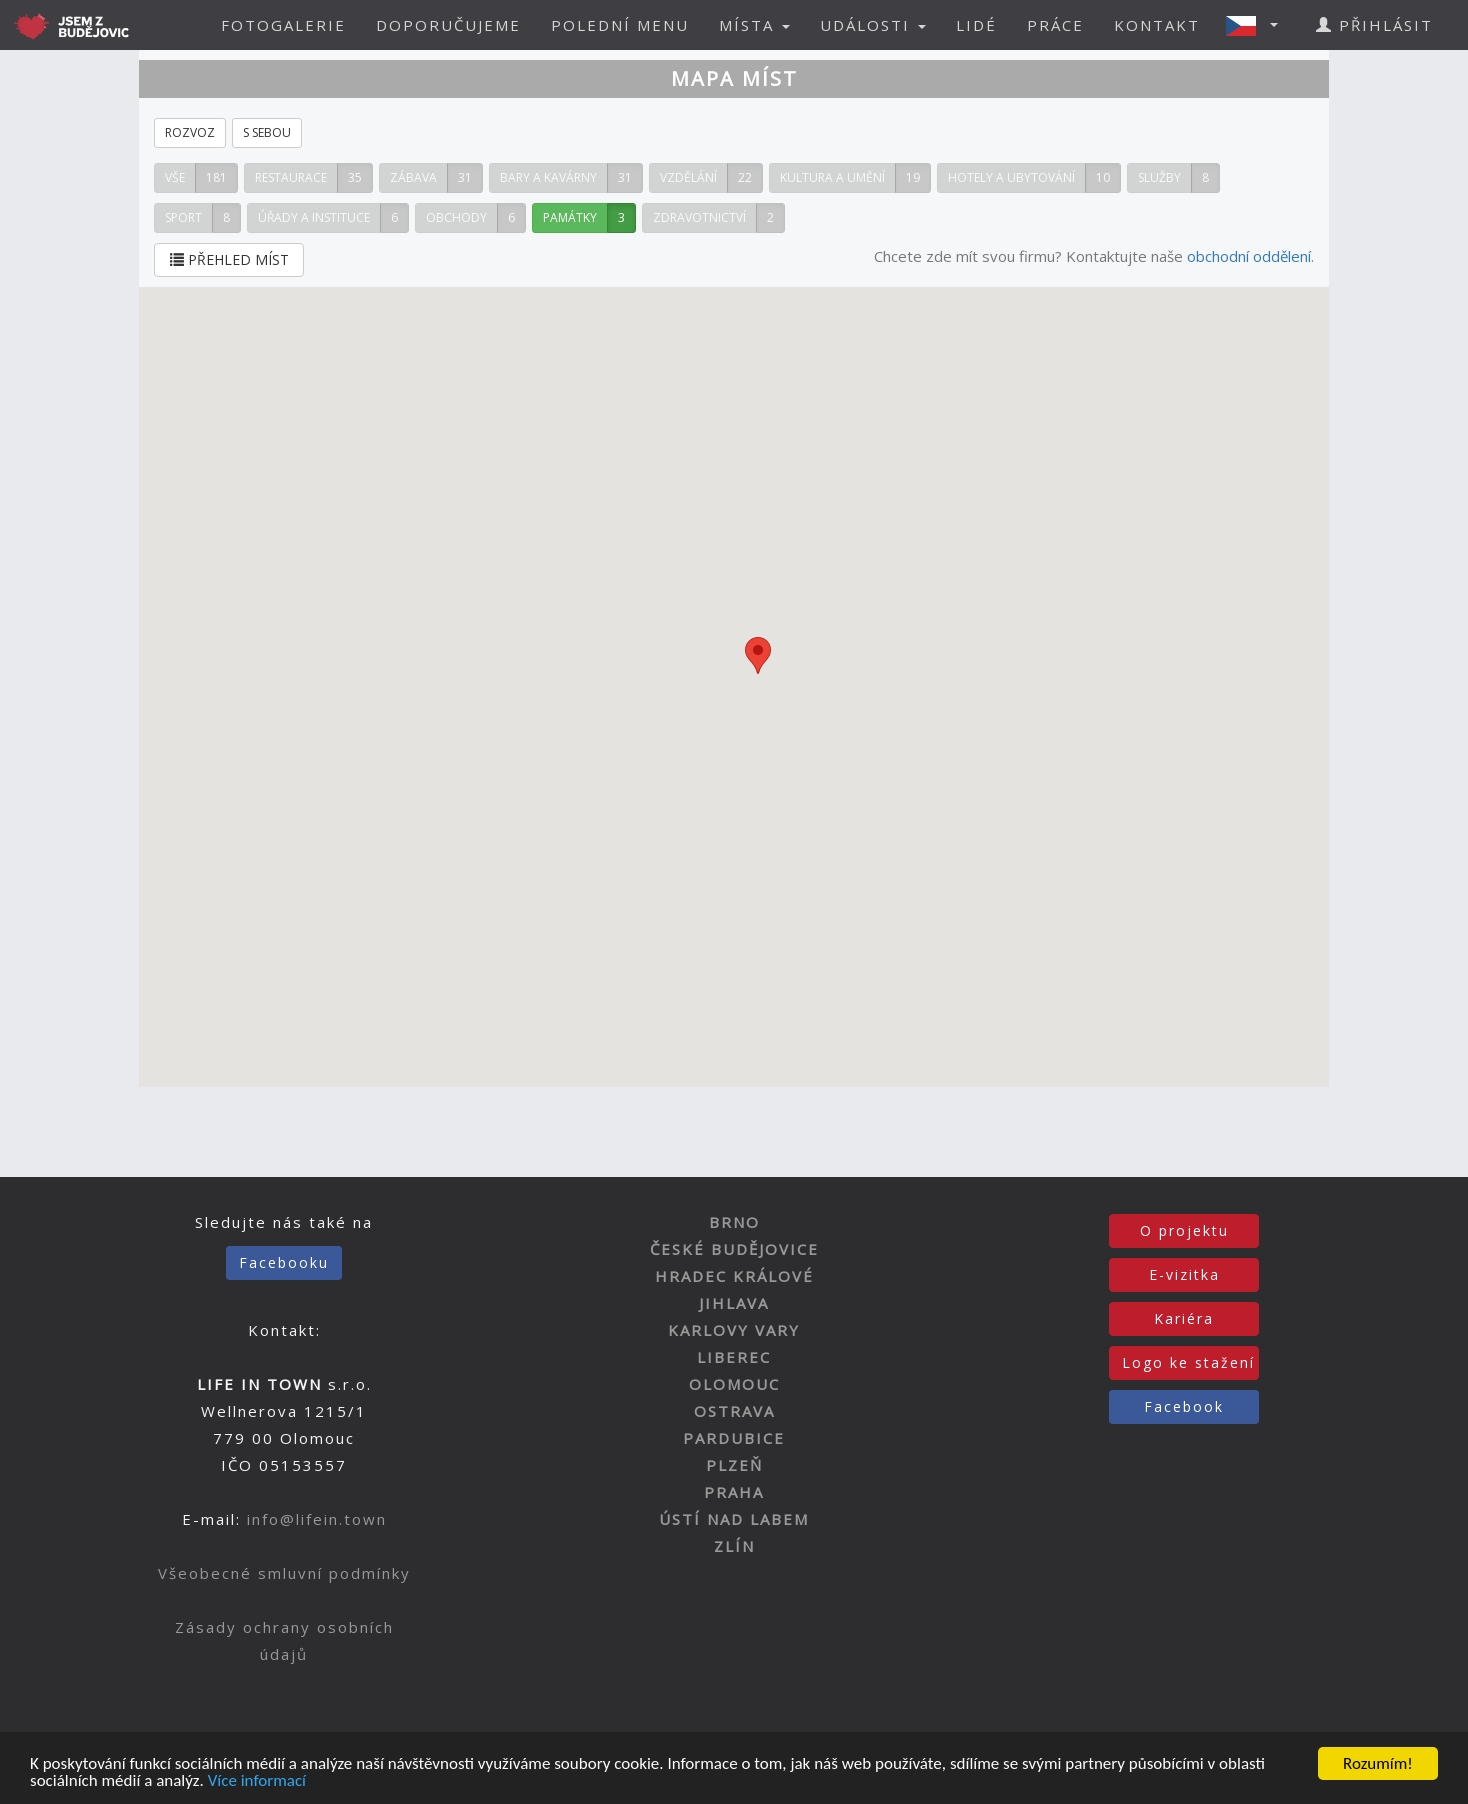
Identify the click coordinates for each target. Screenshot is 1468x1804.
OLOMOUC (734, 1384)
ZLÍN (734, 1546)
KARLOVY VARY (734, 1330)
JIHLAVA (734, 1303)
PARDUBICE (734, 1438)
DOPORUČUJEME (448, 25)
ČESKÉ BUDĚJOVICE (734, 1249)
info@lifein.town (317, 1519)
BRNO (734, 1222)
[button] (1258, 25)
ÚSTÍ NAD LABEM (734, 1519)
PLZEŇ (734, 1465)
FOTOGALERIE (283, 25)
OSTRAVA (734, 1411)
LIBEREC (734, 1357)
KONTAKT (1157, 25)
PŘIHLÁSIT (1374, 25)
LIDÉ (976, 25)
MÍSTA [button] (754, 25)
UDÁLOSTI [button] (873, 25)
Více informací (257, 1781)
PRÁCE (1055, 25)
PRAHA (734, 1492)
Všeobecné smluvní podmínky (284, 1573)
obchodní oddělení (1249, 256)
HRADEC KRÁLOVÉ (734, 1276)
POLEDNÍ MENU (620, 25)
